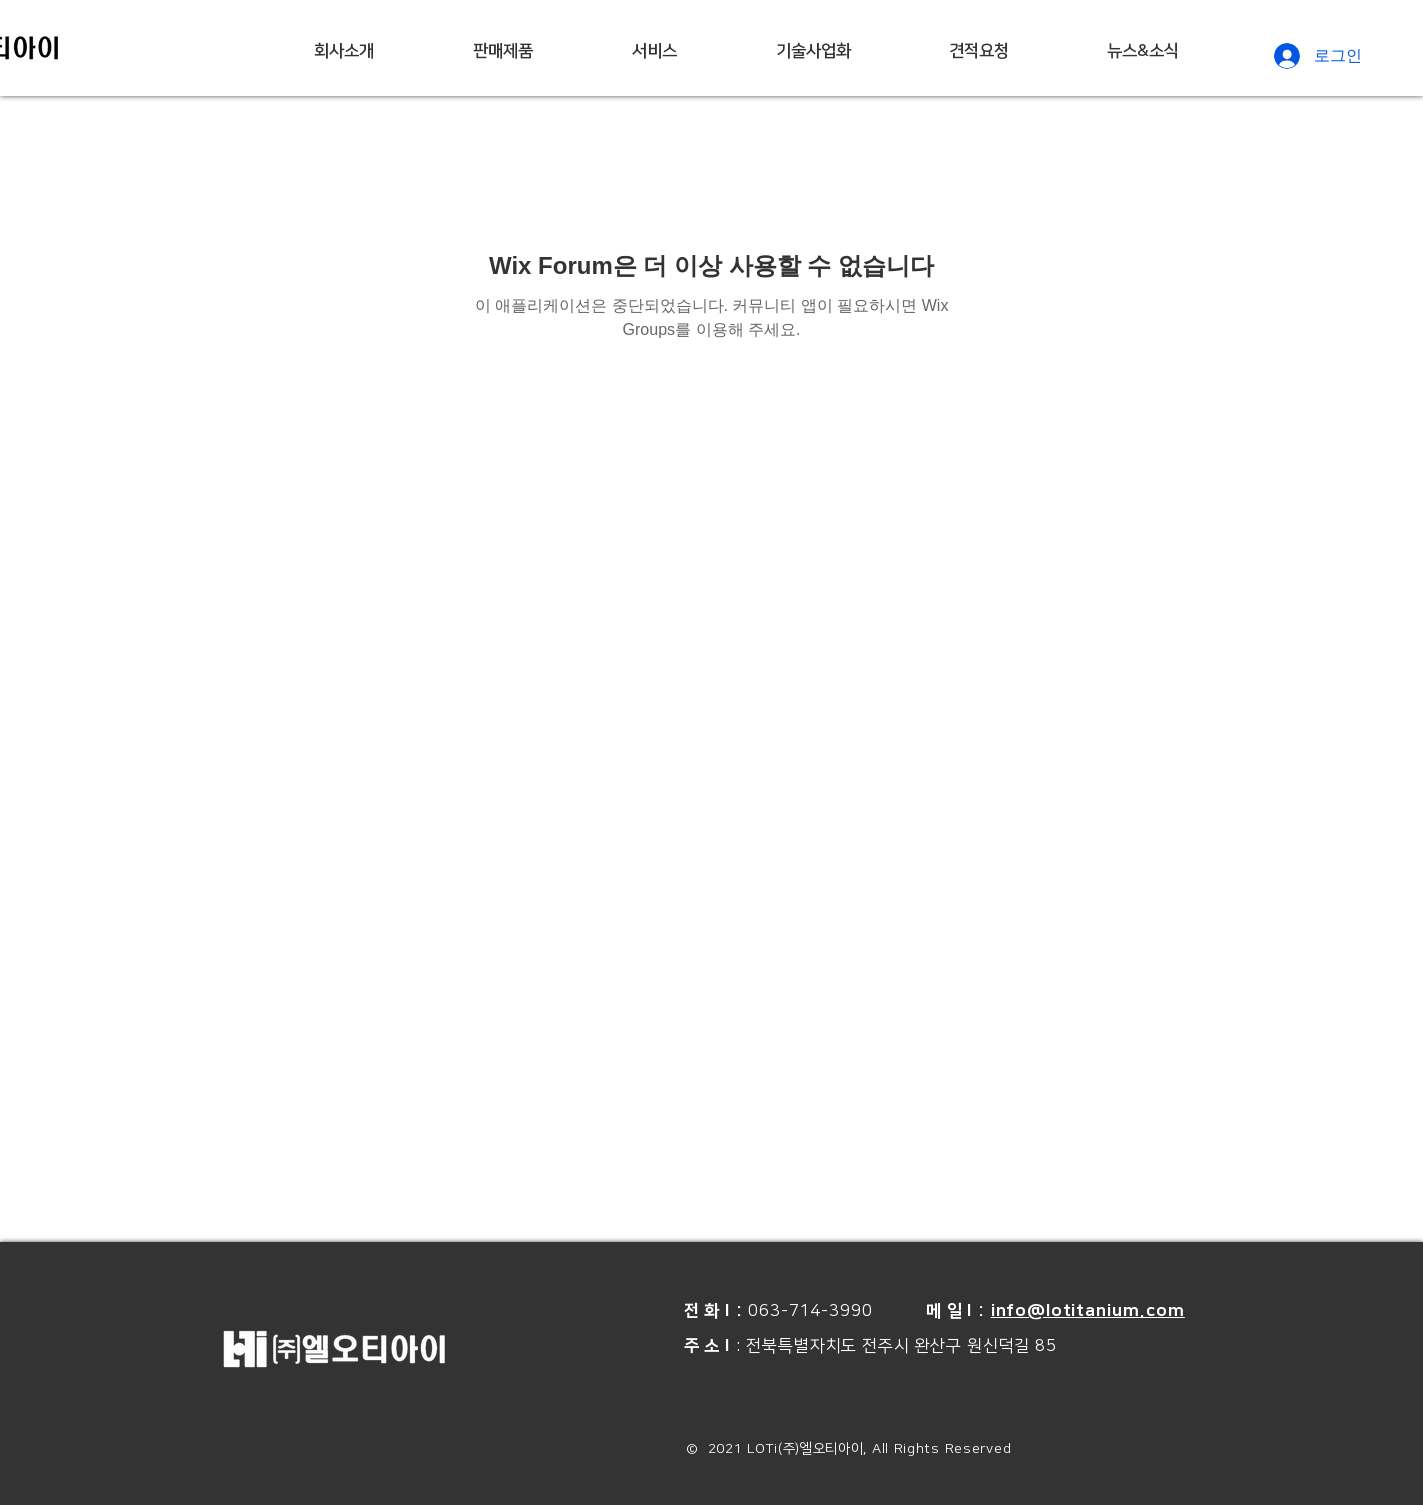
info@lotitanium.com (1088, 1311)
